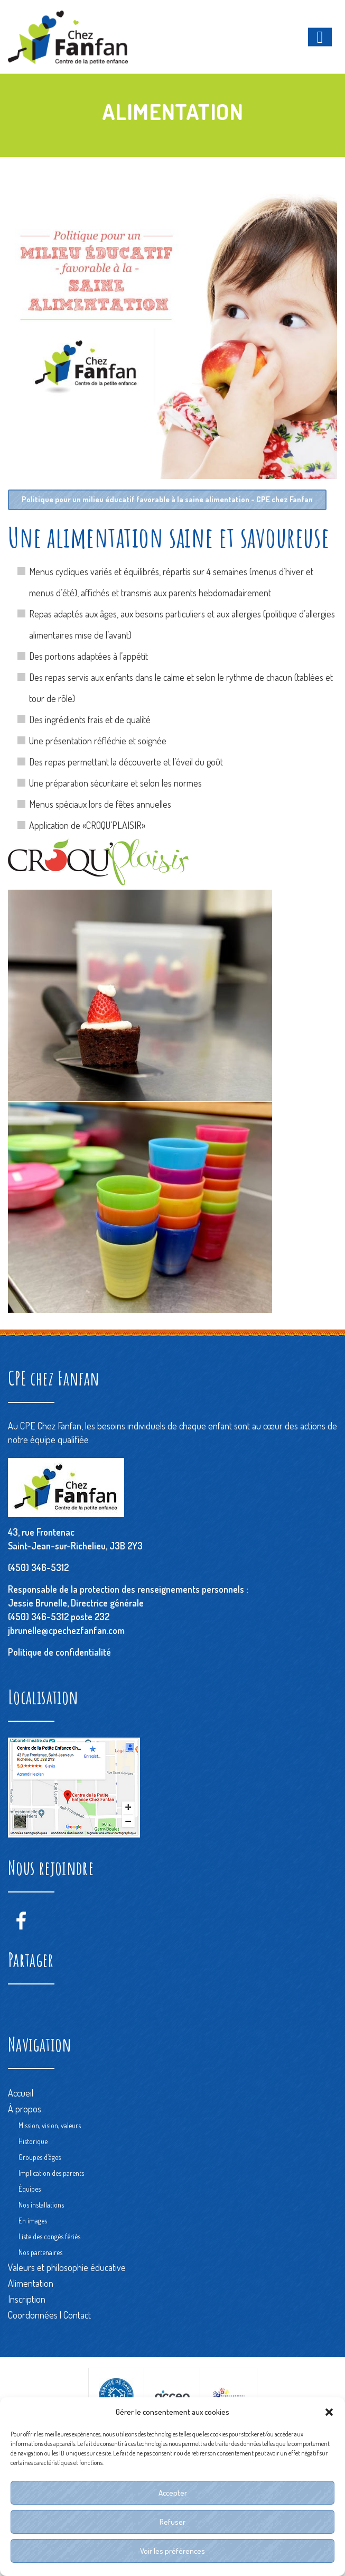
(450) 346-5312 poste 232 (58, 1616)
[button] (329, 2412)
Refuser (172, 2522)
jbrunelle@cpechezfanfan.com (66, 1630)
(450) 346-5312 (38, 1567)
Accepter (172, 2493)
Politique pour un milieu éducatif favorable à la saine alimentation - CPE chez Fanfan (169, 500)
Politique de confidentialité (59, 1652)
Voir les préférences (172, 2551)
